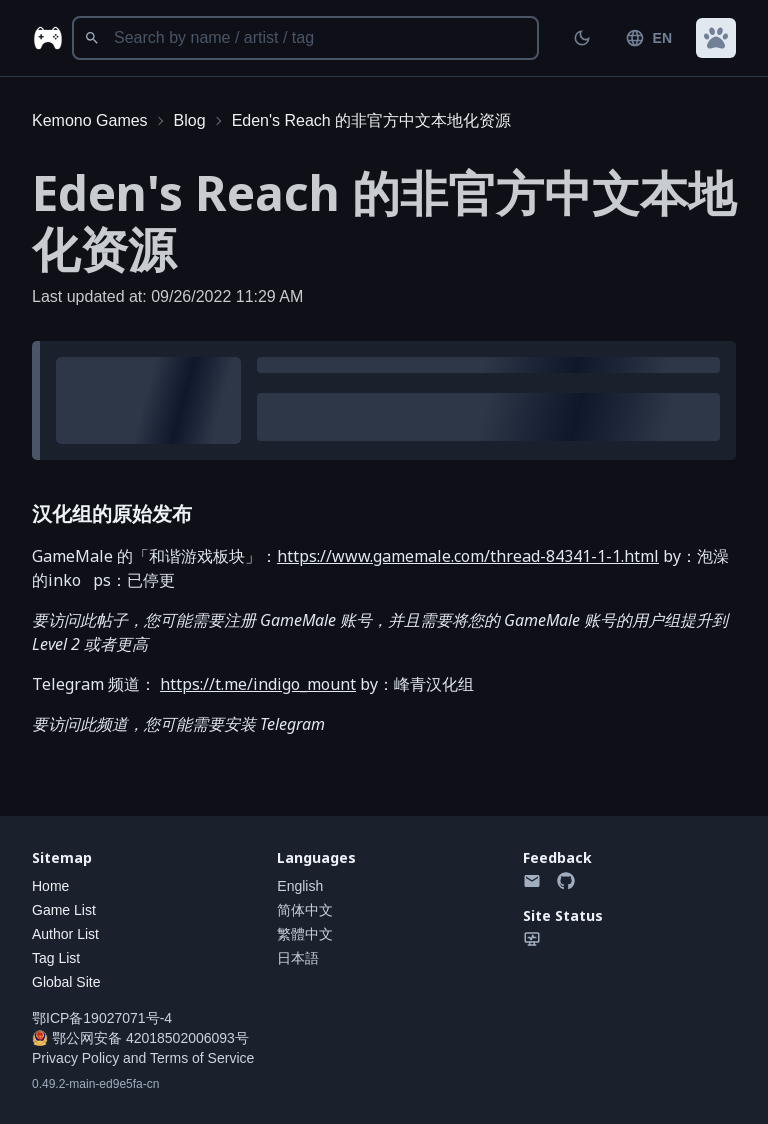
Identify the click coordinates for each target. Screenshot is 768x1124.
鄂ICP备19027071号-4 (102, 1018)
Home (50, 886)
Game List (64, 910)
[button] (716, 38)
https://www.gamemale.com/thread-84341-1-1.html (468, 556)
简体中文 (305, 910)
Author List (65, 934)
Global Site (66, 982)
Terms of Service (202, 1058)
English (300, 886)
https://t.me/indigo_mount (258, 684)
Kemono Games (90, 120)
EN (648, 38)
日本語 (298, 958)
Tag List (56, 958)
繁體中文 (305, 934)
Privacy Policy (75, 1058)
